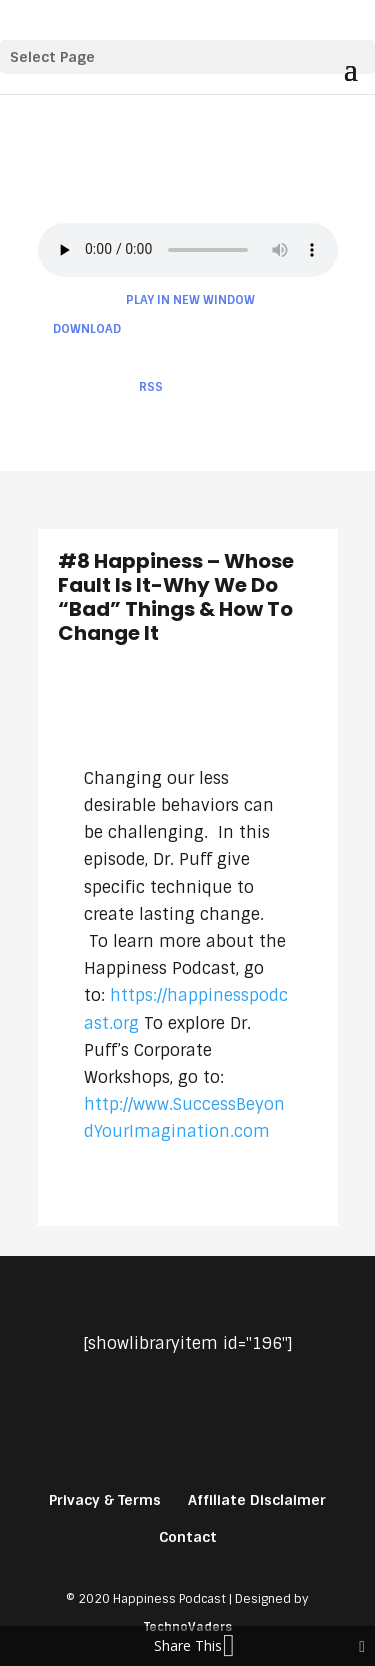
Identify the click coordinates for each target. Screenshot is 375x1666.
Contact (188, 1537)
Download (87, 329)
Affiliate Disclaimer (257, 1500)
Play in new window (190, 300)
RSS (151, 387)
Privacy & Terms (105, 1500)
